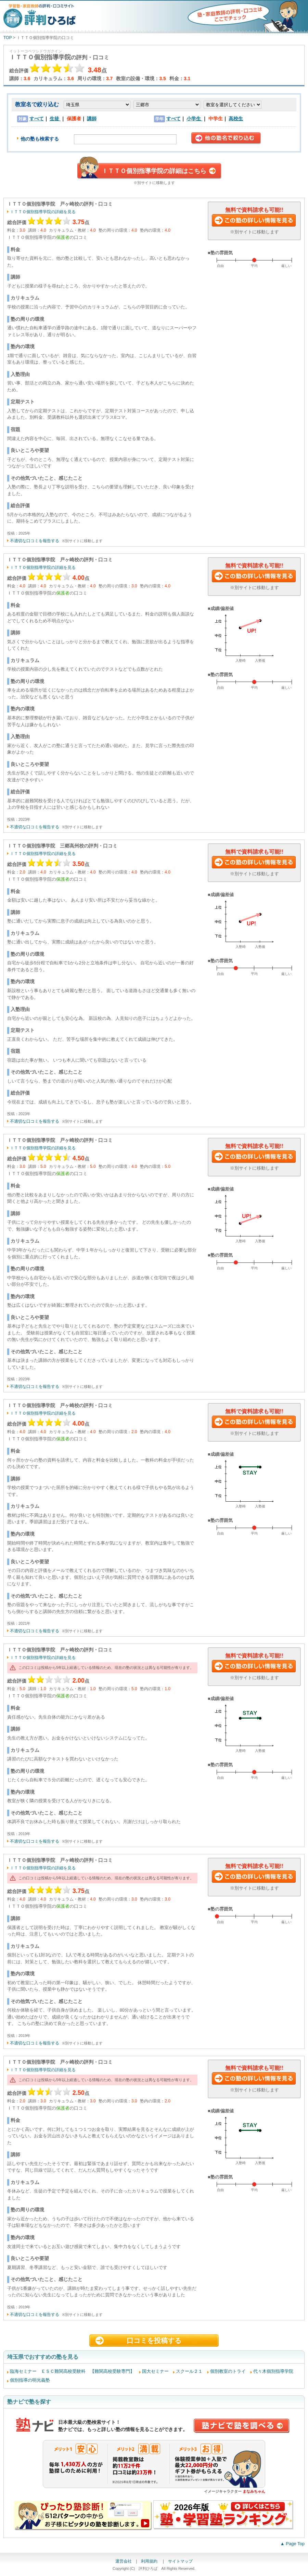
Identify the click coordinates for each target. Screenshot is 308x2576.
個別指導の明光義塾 (30, 2380)
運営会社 (123, 2561)
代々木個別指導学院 (273, 2371)
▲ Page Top (292, 2543)
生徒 (55, 118)
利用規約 (149, 2561)
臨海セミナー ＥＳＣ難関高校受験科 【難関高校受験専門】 (72, 2371)
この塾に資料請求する (254, 221)
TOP (7, 37)
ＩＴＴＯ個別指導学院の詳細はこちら (154, 171)
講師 (92, 118)
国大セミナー (155, 2371)
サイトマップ (180, 2561)
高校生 (236, 118)
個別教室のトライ (228, 2371)
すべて (36, 118)
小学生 (194, 118)
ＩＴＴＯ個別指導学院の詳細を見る (43, 211)
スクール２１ (189, 2371)
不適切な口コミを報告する (34, 540)
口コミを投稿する (154, 2340)
